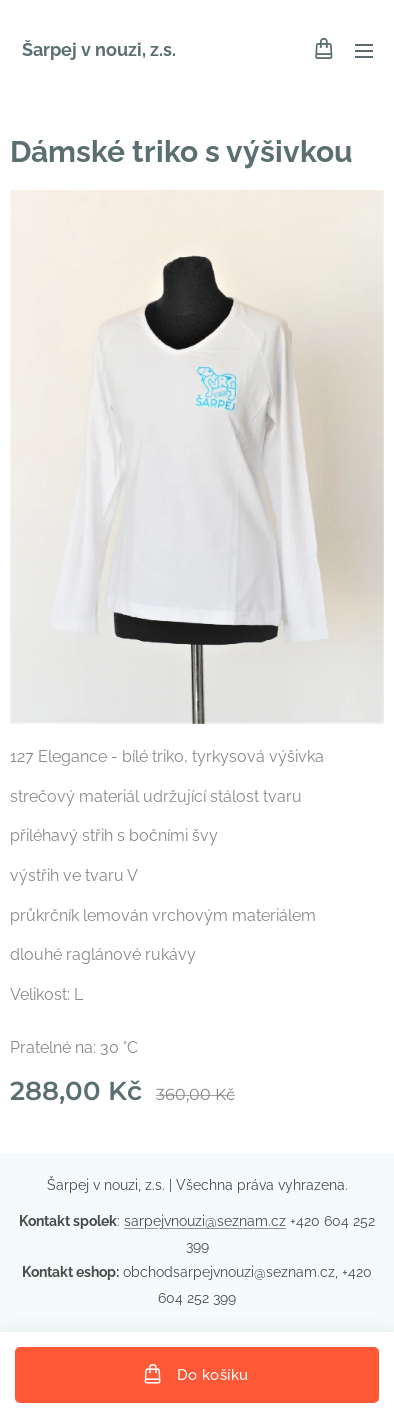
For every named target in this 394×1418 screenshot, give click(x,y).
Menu (364, 51)
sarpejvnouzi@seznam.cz (205, 1221)
